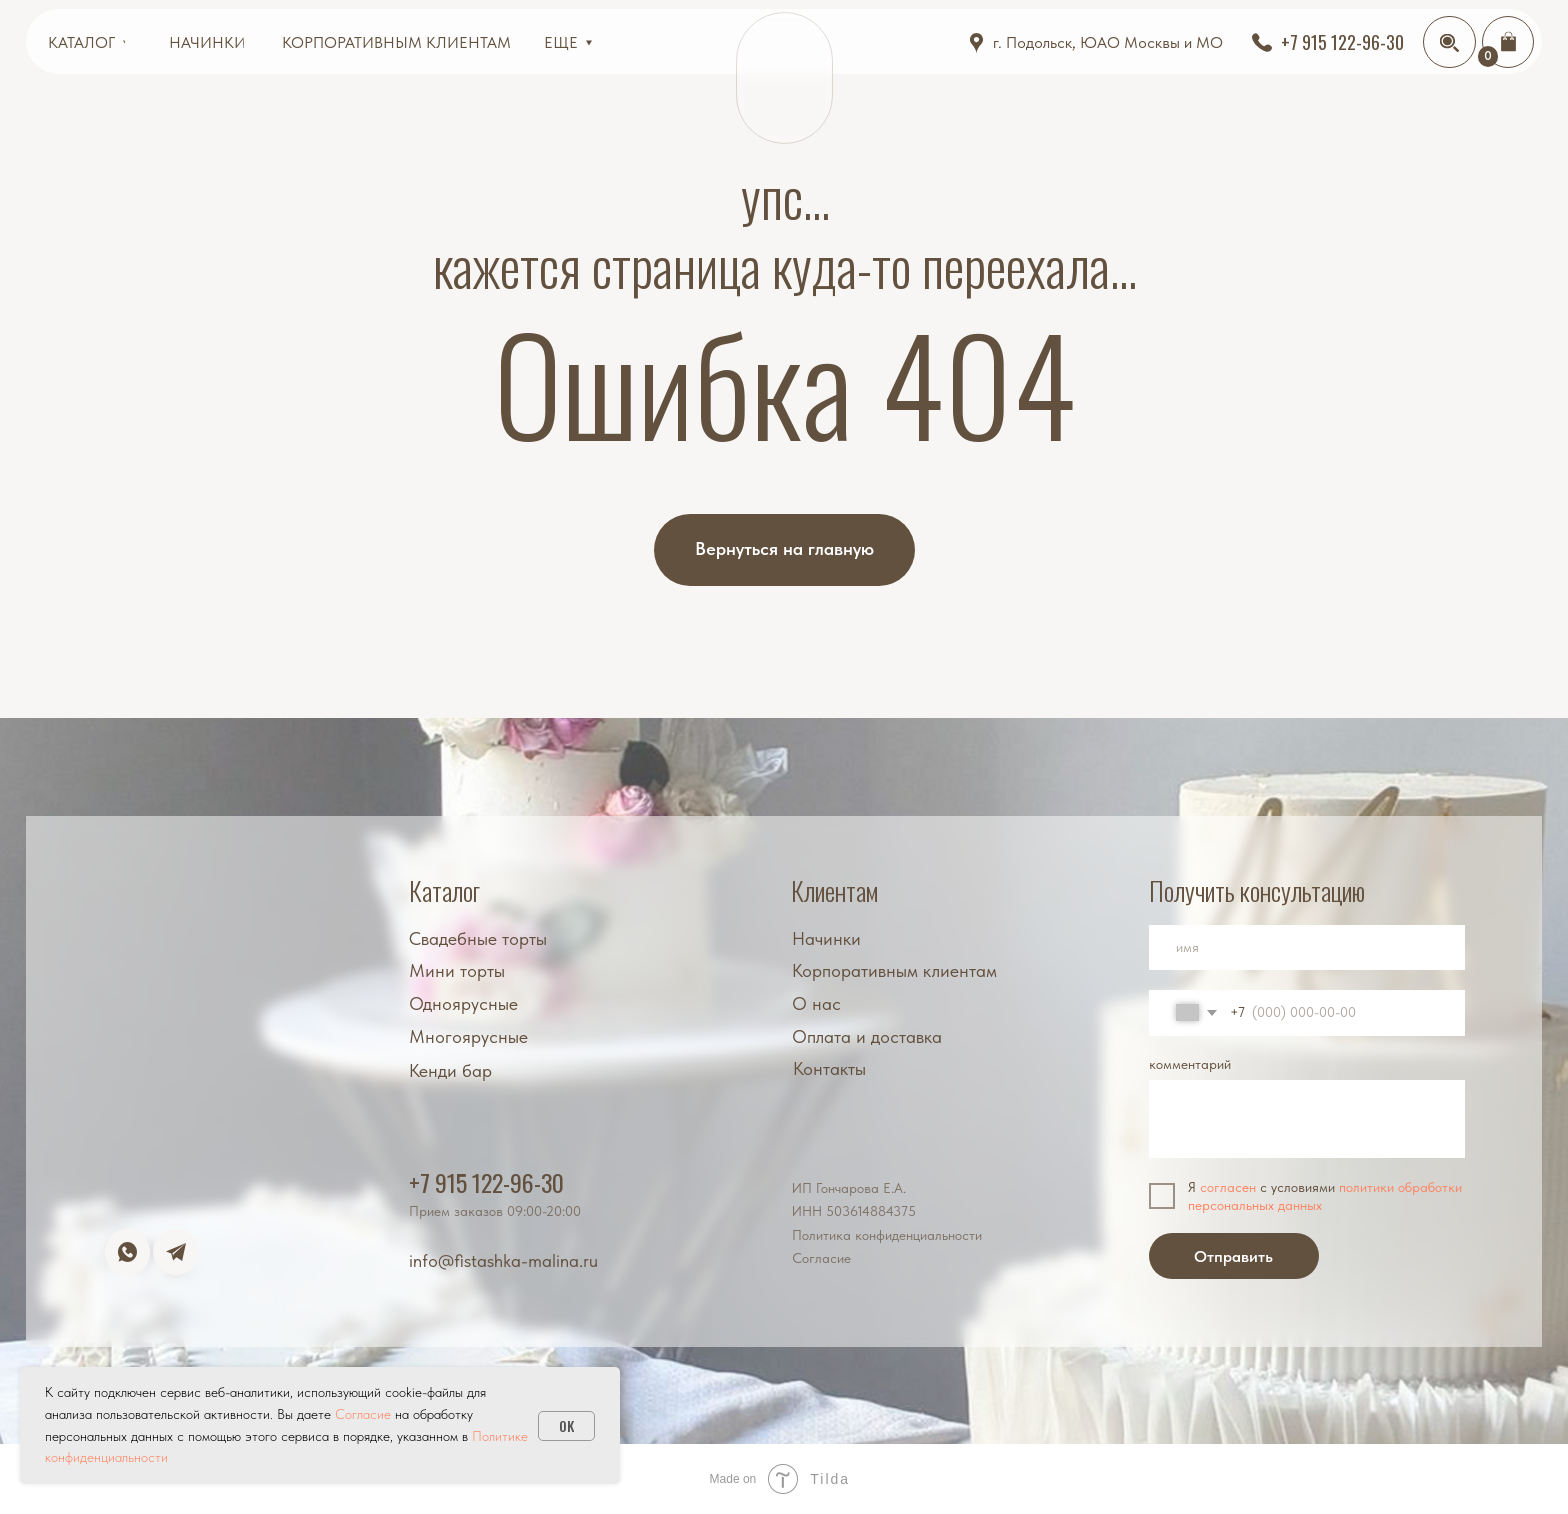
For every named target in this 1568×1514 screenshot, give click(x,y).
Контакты (829, 1069)
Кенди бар (450, 1071)
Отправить (1233, 1256)
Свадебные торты (478, 939)
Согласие (821, 1258)
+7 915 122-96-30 (486, 1182)
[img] (1449, 43)
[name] (1307, 948)
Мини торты (457, 971)
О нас (816, 1004)
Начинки (826, 939)
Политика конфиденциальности (887, 1235)
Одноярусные (463, 1004)
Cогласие (363, 1414)
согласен (1228, 1187)
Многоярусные (468, 1037)
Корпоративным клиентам (894, 971)
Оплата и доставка (867, 1037)
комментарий (1190, 1064)
